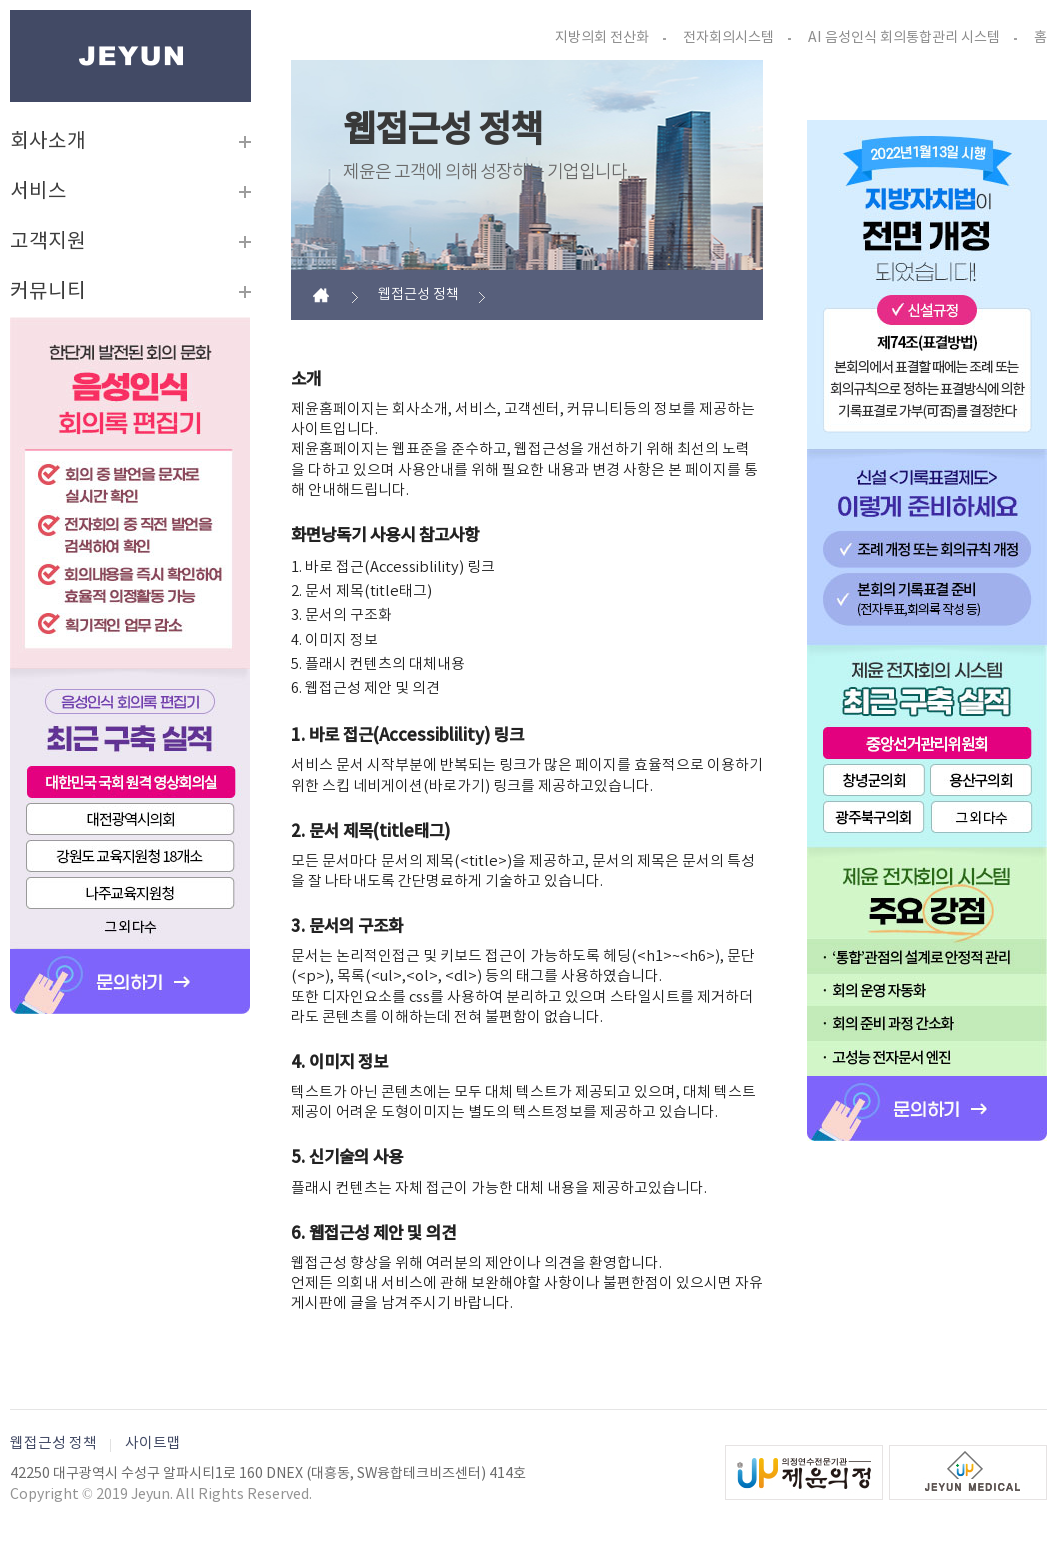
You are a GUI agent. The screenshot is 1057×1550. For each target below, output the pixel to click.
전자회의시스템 (728, 38)
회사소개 (48, 142)
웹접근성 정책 (53, 1443)
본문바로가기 (10, 10)
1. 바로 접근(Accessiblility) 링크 (393, 567)
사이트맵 (153, 1443)
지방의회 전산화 (602, 38)
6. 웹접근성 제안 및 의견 (365, 688)
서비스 (38, 192)
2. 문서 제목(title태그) (361, 591)
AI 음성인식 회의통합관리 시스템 (904, 38)
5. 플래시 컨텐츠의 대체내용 (378, 664)
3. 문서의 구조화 (341, 615)
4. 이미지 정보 (334, 640)
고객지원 (48, 242)
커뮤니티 (48, 292)
